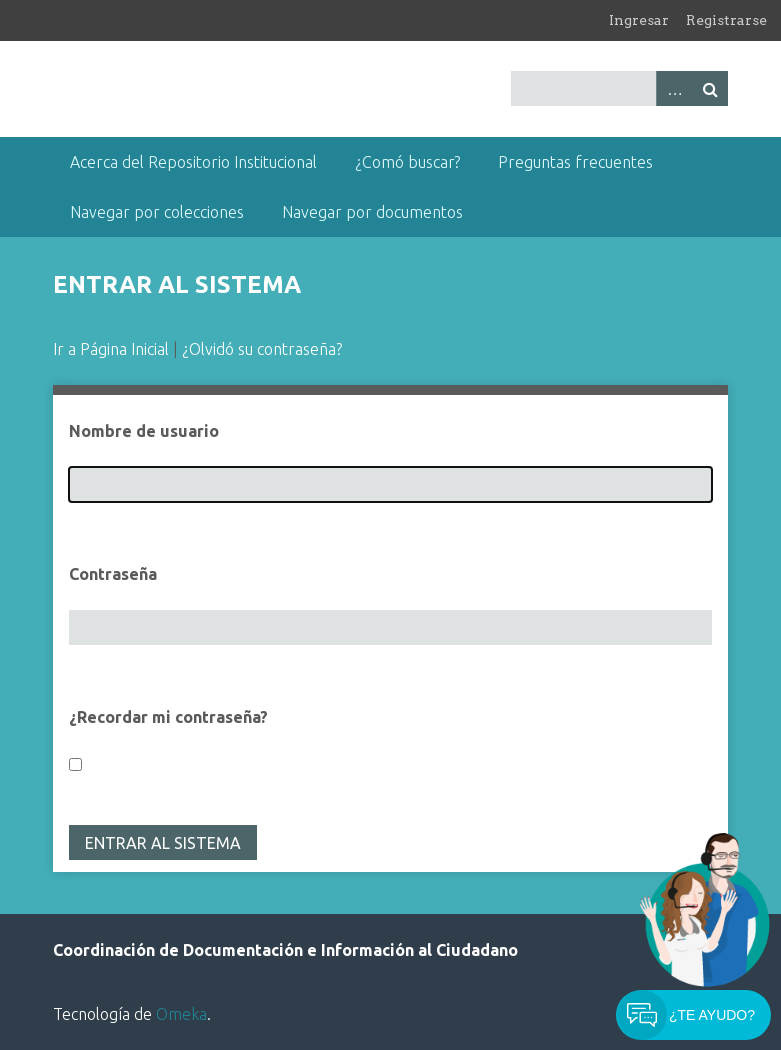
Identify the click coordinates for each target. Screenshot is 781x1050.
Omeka (181, 1014)
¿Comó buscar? (407, 162)
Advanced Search (674, 88)
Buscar (710, 88)
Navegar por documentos (372, 212)
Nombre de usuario (144, 431)
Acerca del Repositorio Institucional (193, 162)
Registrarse (726, 20)
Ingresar (639, 20)
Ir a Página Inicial (111, 349)
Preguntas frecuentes (575, 162)
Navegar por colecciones (157, 212)
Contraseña (113, 574)
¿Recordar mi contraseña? (168, 717)
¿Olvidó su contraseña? (262, 349)
